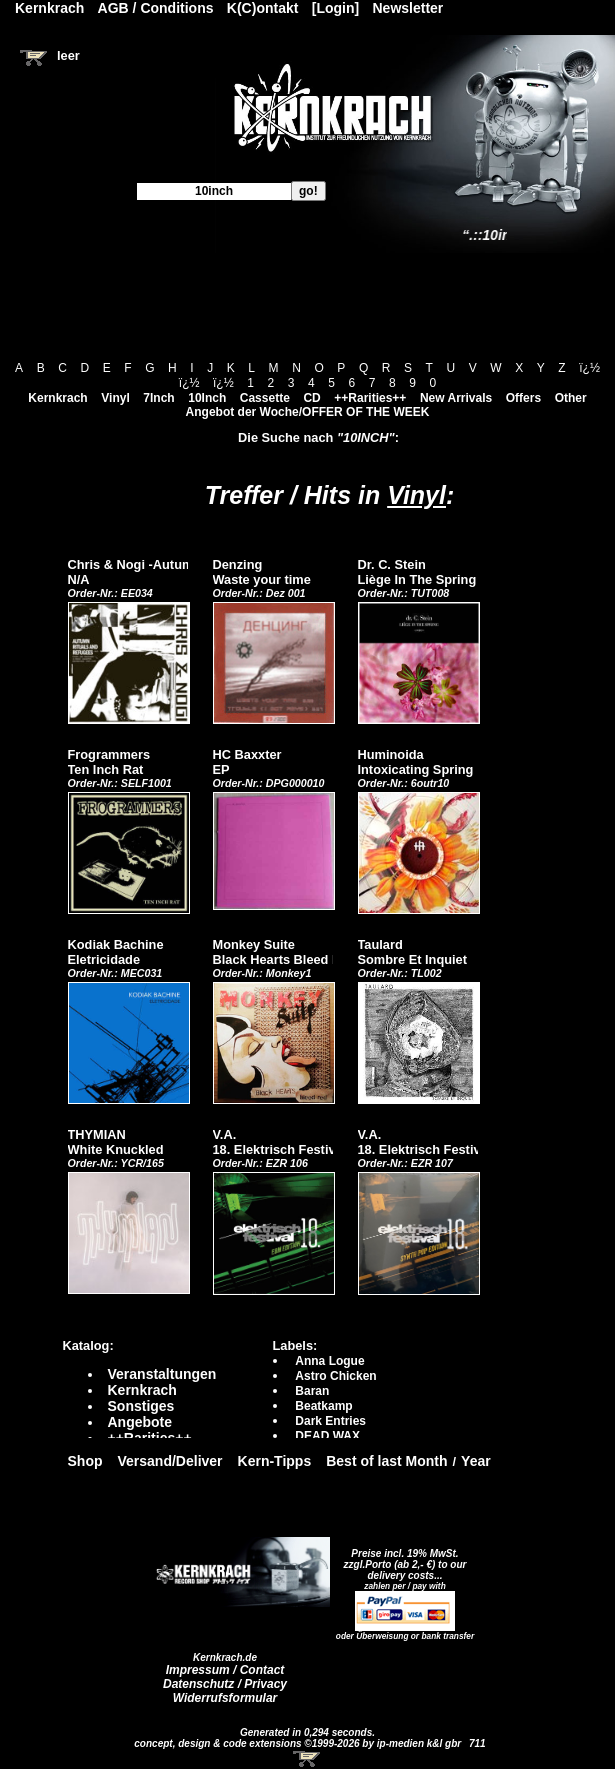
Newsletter (408, 8)
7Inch (158, 398)
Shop (85, 1461)
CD (311, 398)
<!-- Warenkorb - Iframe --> (308, 1759)
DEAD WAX (327, 1436)
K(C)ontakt (263, 8)
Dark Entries (330, 1421)
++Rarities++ (370, 398)
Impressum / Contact (225, 1670)
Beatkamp (323, 1406)
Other (571, 398)
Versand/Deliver (170, 1461)
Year (476, 1461)
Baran (312, 1391)
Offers (523, 398)
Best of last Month (386, 1461)
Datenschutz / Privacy (225, 1684)
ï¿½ (589, 368)
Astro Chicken (335, 1376)
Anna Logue (329, 1361)
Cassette (265, 398)
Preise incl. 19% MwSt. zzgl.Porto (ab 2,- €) (401, 1559)
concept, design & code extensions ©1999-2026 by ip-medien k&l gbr (299, 1743)
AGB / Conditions (156, 8)
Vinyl (115, 398)
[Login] (335, 8)
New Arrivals (456, 398)
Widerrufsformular (225, 1698)
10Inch (207, 398)
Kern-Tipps (275, 1461)
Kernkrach (57, 398)
